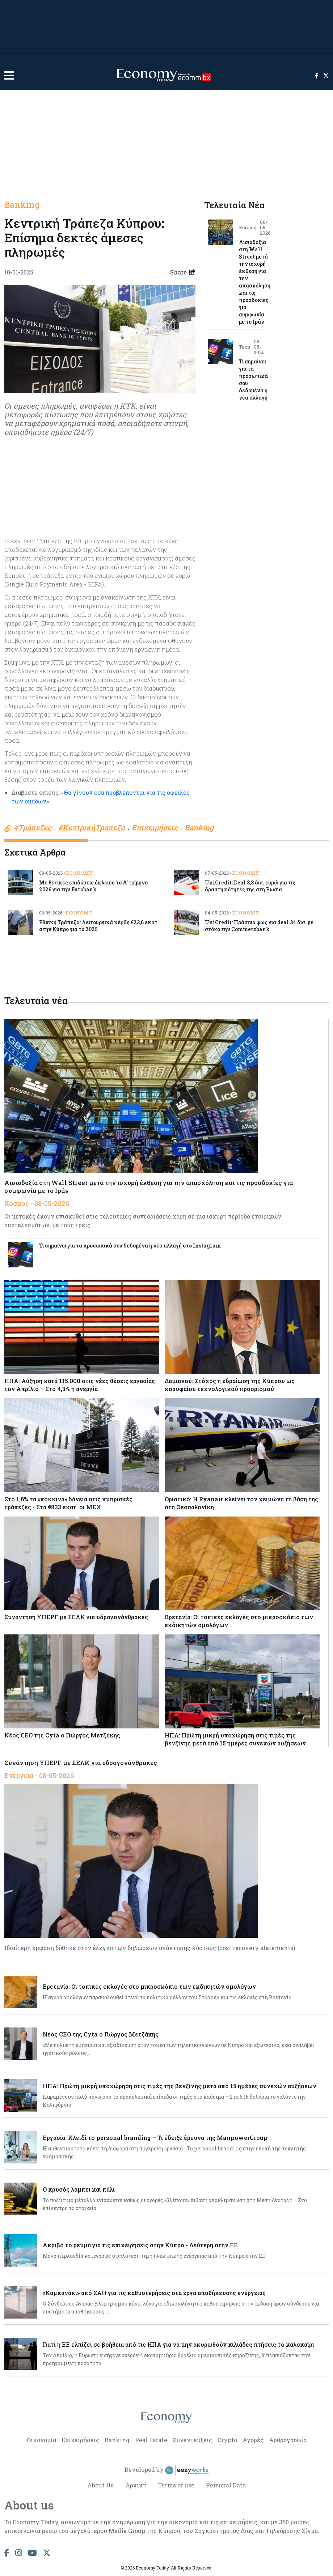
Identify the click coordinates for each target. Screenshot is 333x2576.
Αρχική (136, 2485)
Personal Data (226, 2485)
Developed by (166, 2470)
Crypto (227, 2440)
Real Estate (151, 2440)
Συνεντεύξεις (192, 2440)
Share (182, 272)
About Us (100, 2485)
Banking (22, 205)
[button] (9, 75)
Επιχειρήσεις (80, 2440)
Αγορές (253, 2440)
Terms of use (176, 2485)
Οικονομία (41, 2440)
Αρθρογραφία (288, 2440)
